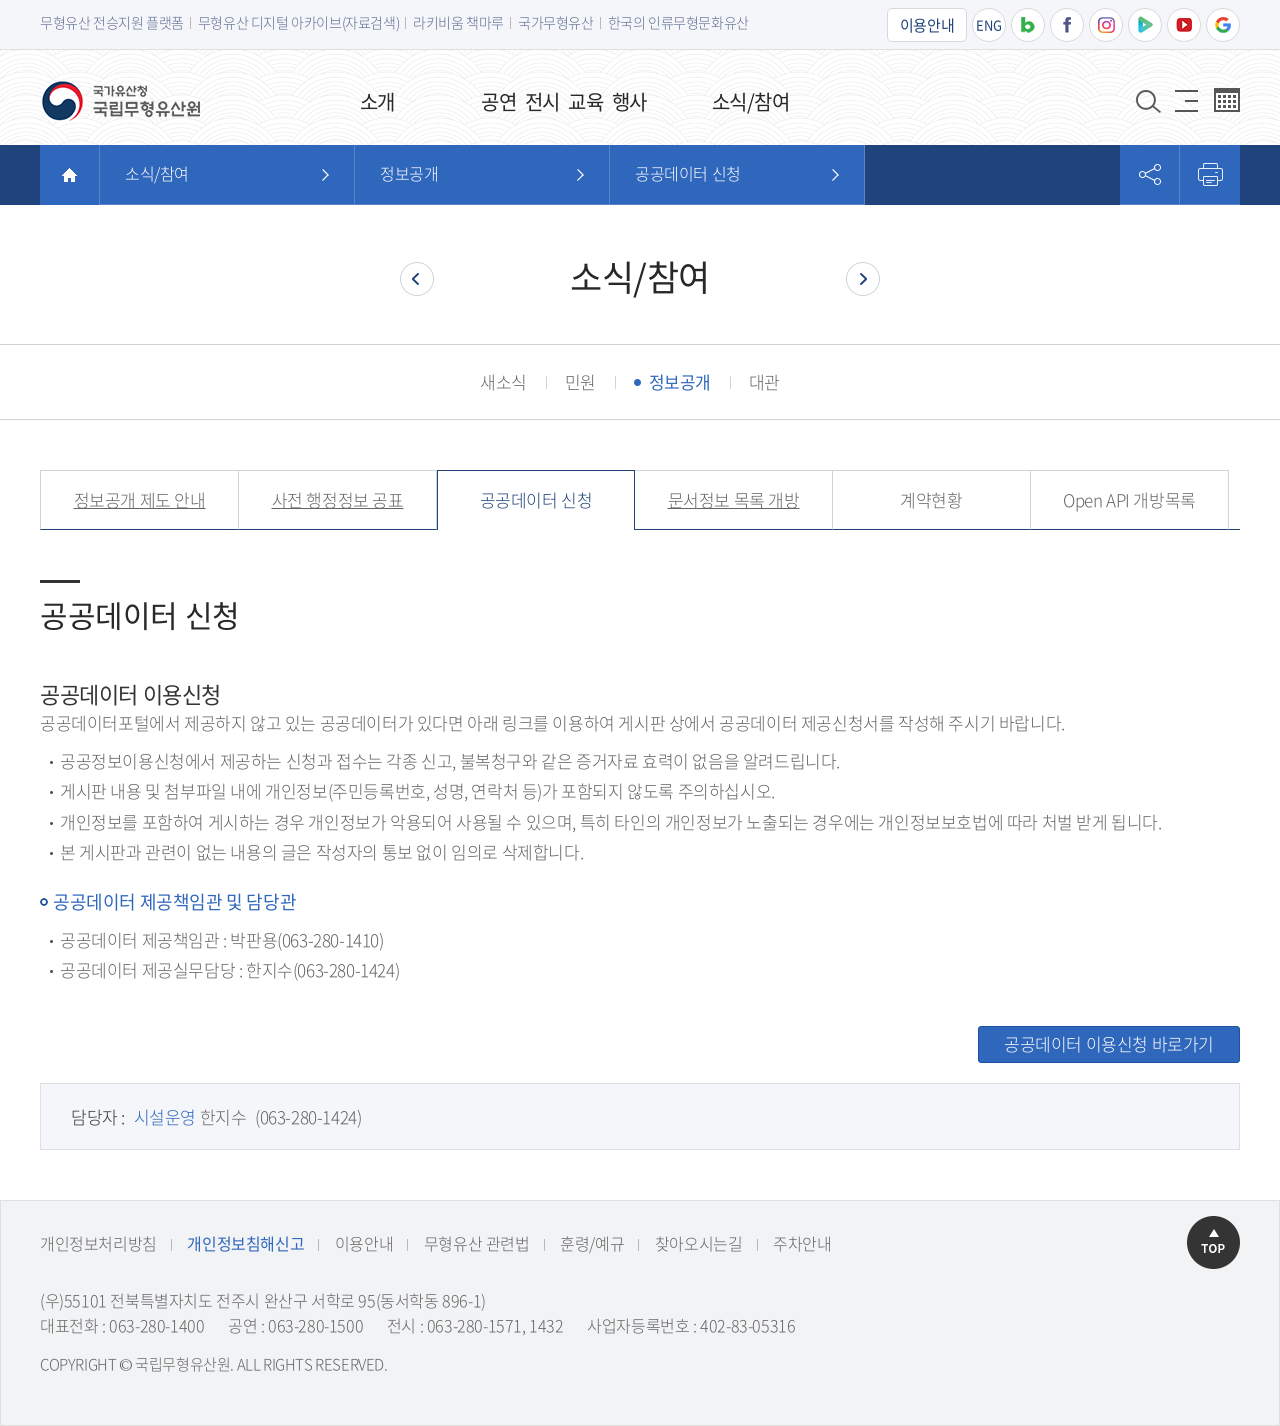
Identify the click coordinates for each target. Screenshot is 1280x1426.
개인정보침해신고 (245, 1243)
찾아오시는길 (699, 1243)
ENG (989, 24)
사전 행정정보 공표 (338, 499)
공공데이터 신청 (688, 173)
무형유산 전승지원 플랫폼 (112, 22)
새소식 (503, 381)
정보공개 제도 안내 (140, 499)
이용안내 (927, 25)
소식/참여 (157, 173)
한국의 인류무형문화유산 (678, 22)
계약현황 (931, 499)
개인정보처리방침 (98, 1243)
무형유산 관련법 (477, 1243)
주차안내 (802, 1243)
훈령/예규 (592, 1243)
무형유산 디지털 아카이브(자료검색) (298, 22)
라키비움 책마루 (458, 22)
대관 (764, 381)
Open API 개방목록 (1129, 499)
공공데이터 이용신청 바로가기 (1109, 1043)
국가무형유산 (556, 22)
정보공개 (409, 173)
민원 (580, 381)
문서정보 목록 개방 (734, 499)
